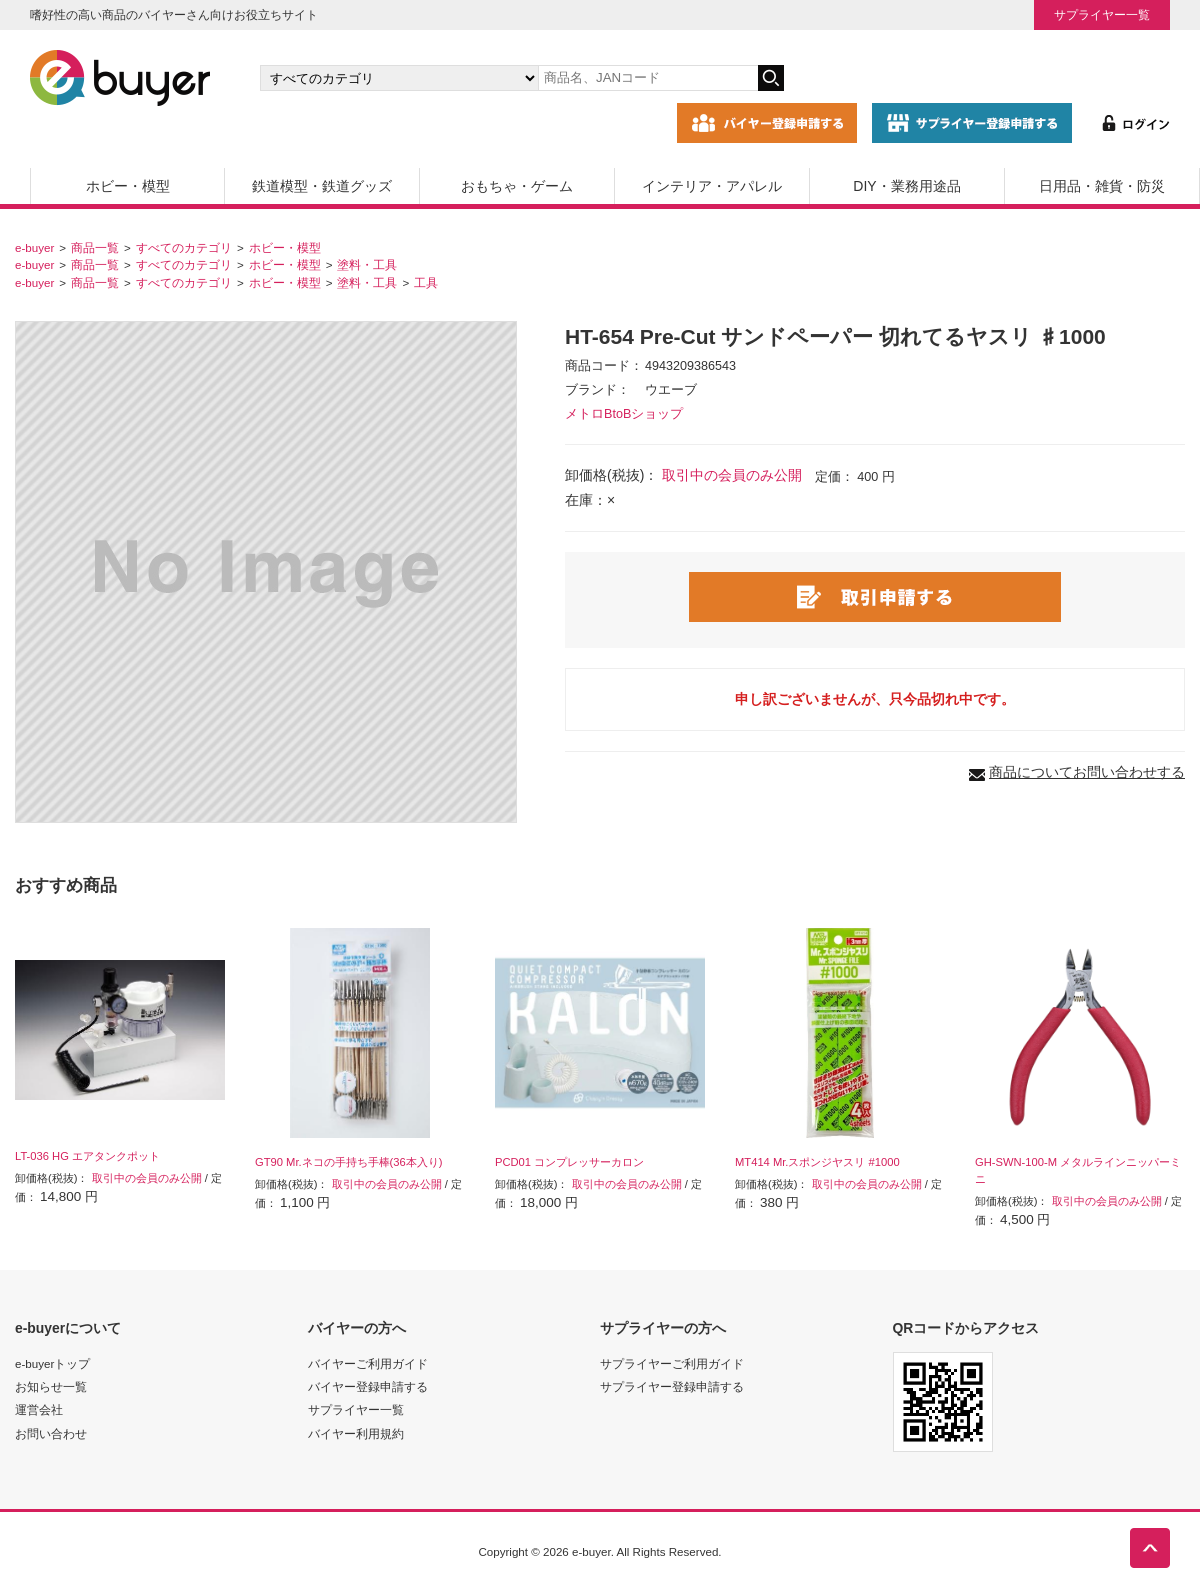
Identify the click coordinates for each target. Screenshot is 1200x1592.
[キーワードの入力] (648, 78)
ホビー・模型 (128, 186)
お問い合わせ (51, 1433)
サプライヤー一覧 (1102, 14)
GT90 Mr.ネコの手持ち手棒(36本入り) (349, 1162)
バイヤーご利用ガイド (368, 1363)
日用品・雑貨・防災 (1102, 186)
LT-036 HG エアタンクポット (87, 1156)
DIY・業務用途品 (906, 186)
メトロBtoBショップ (624, 414)
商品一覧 (95, 247)
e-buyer (34, 247)
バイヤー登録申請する (368, 1386)
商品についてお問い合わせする (1087, 772)
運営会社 (39, 1409)
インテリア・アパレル (712, 186)
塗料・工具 (367, 264)
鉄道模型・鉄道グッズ (322, 186)
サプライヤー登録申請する (672, 1386)
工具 (426, 282)
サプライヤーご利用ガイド (672, 1363)
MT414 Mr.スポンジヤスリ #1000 (817, 1162)
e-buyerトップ (52, 1363)
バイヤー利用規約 (356, 1433)
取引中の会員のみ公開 (732, 475)
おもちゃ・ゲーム (517, 186)
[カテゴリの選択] (399, 78)
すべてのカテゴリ (184, 247)
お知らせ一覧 (51, 1386)
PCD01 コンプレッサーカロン (569, 1162)
